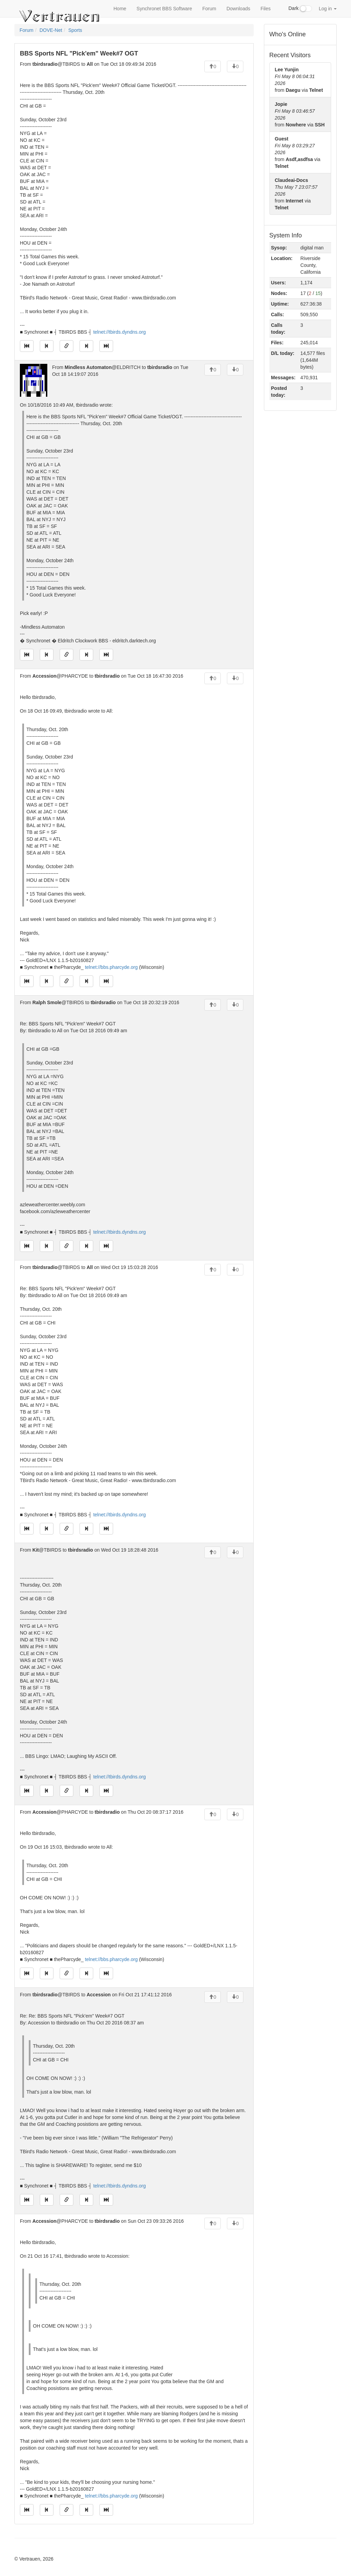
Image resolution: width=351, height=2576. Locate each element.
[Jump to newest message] (106, 346)
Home (119, 8)
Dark (300, 8)
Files (266, 8)
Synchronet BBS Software (164, 8)
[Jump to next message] (86, 346)
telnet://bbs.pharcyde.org (111, 967)
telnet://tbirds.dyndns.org (119, 332)
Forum (209, 8)
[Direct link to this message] (66, 346)
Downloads (238, 8)
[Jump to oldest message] (27, 346)
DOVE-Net (50, 30)
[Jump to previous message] (46, 346)
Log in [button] (328, 8)
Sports (75, 30)
